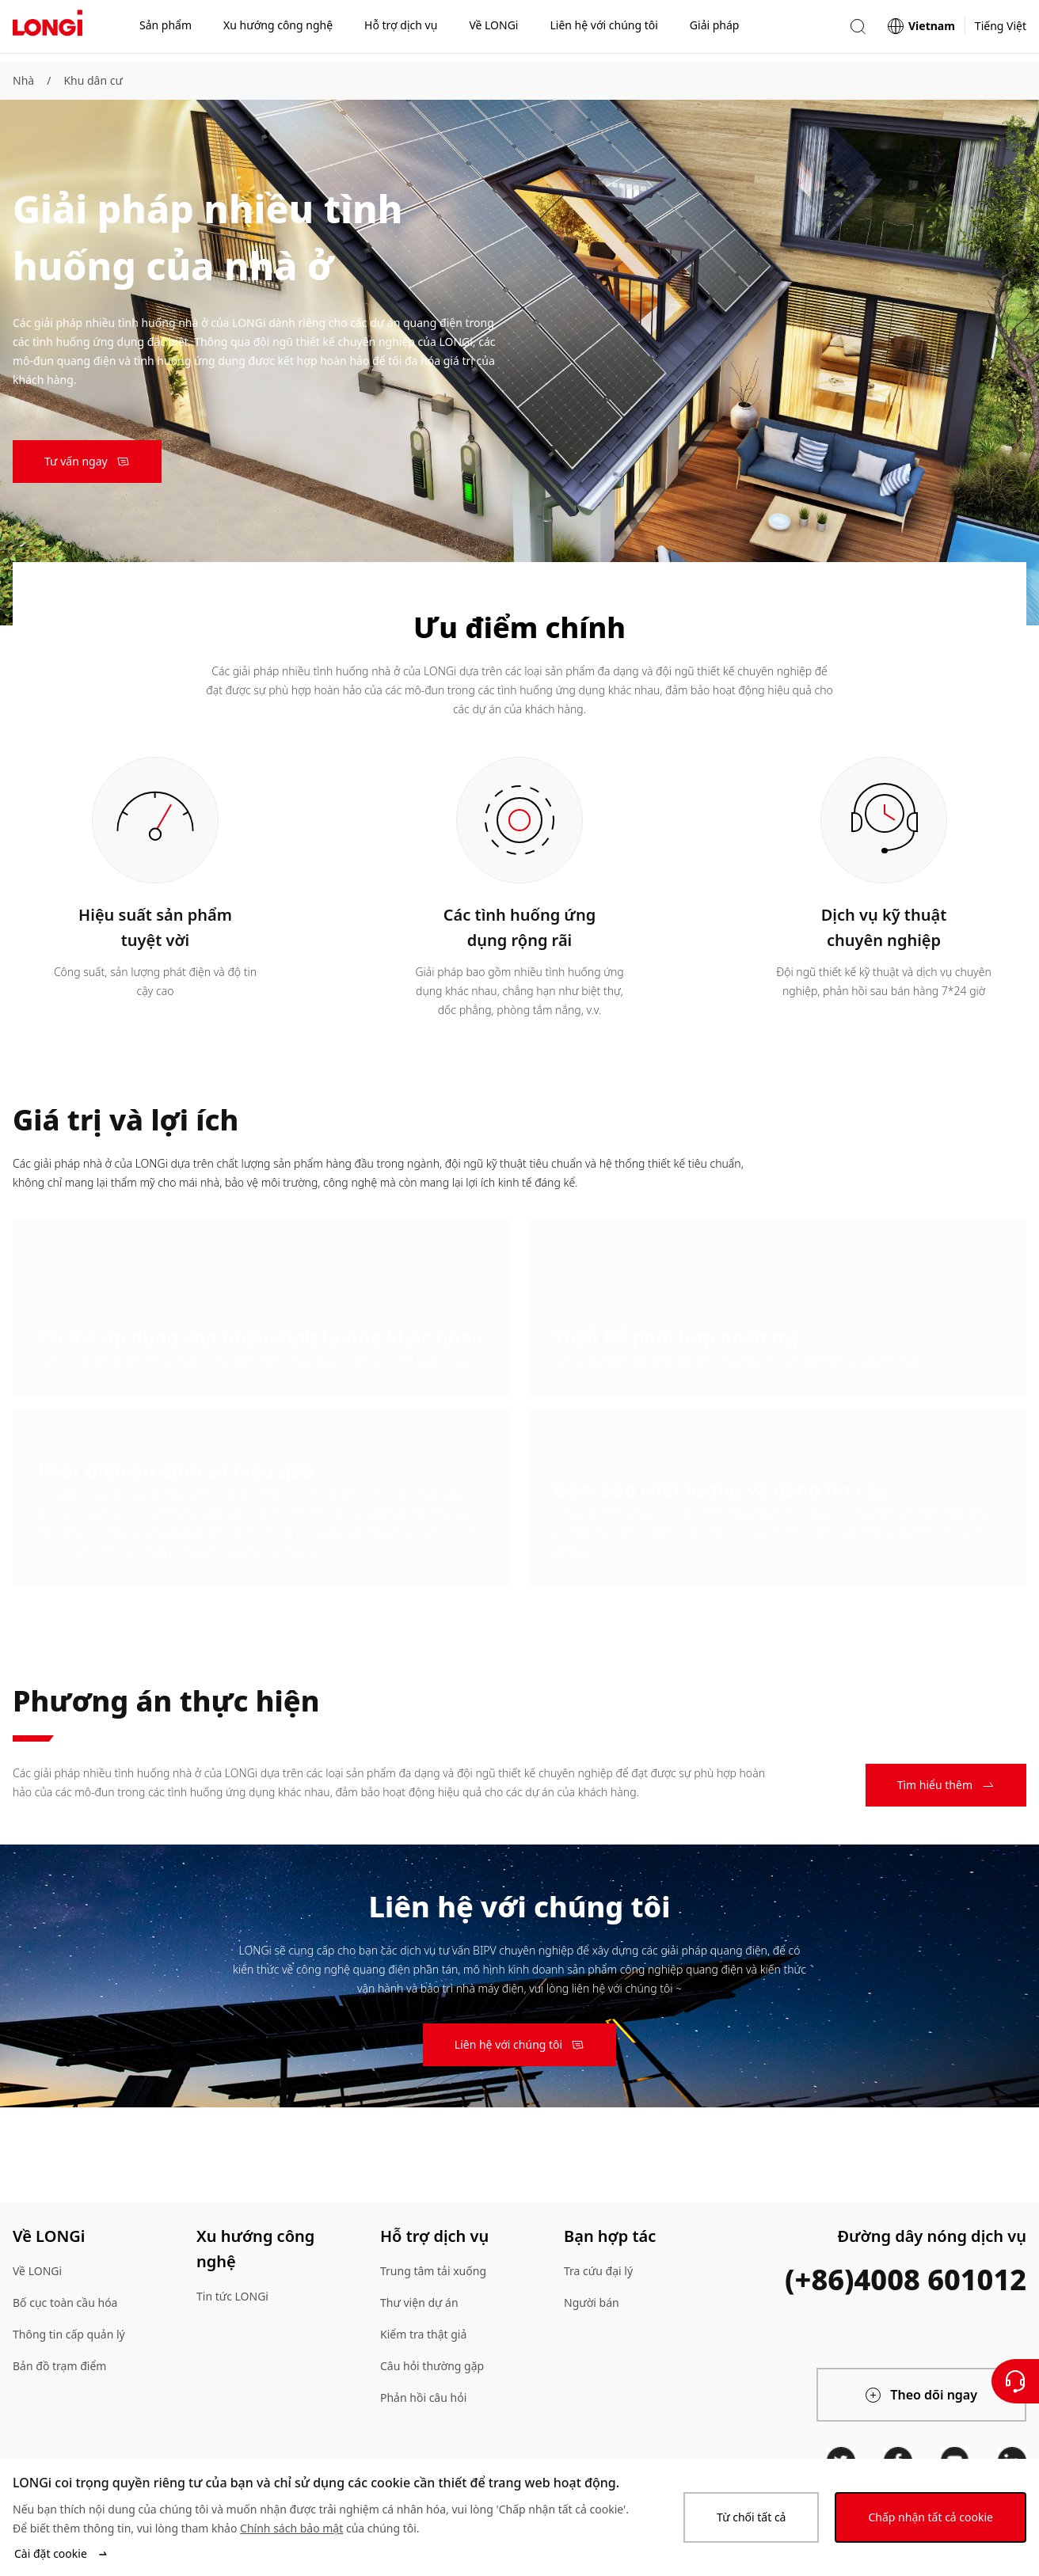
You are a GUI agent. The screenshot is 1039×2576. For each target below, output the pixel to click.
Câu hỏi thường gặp (432, 2365)
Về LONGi (37, 2270)
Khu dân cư (93, 80)
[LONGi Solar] (47, 31)
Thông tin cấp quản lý (69, 2334)
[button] (857, 30)
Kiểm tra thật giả (423, 2334)
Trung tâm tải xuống (433, 2270)
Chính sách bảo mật (291, 2528)
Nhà (23, 80)
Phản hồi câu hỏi (423, 2397)
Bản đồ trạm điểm (59, 2365)
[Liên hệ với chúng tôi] (1015, 2381)
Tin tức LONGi (232, 2296)
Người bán (591, 2302)
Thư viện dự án (419, 2302)
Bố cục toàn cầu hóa (65, 2302)
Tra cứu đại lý (598, 2270)
